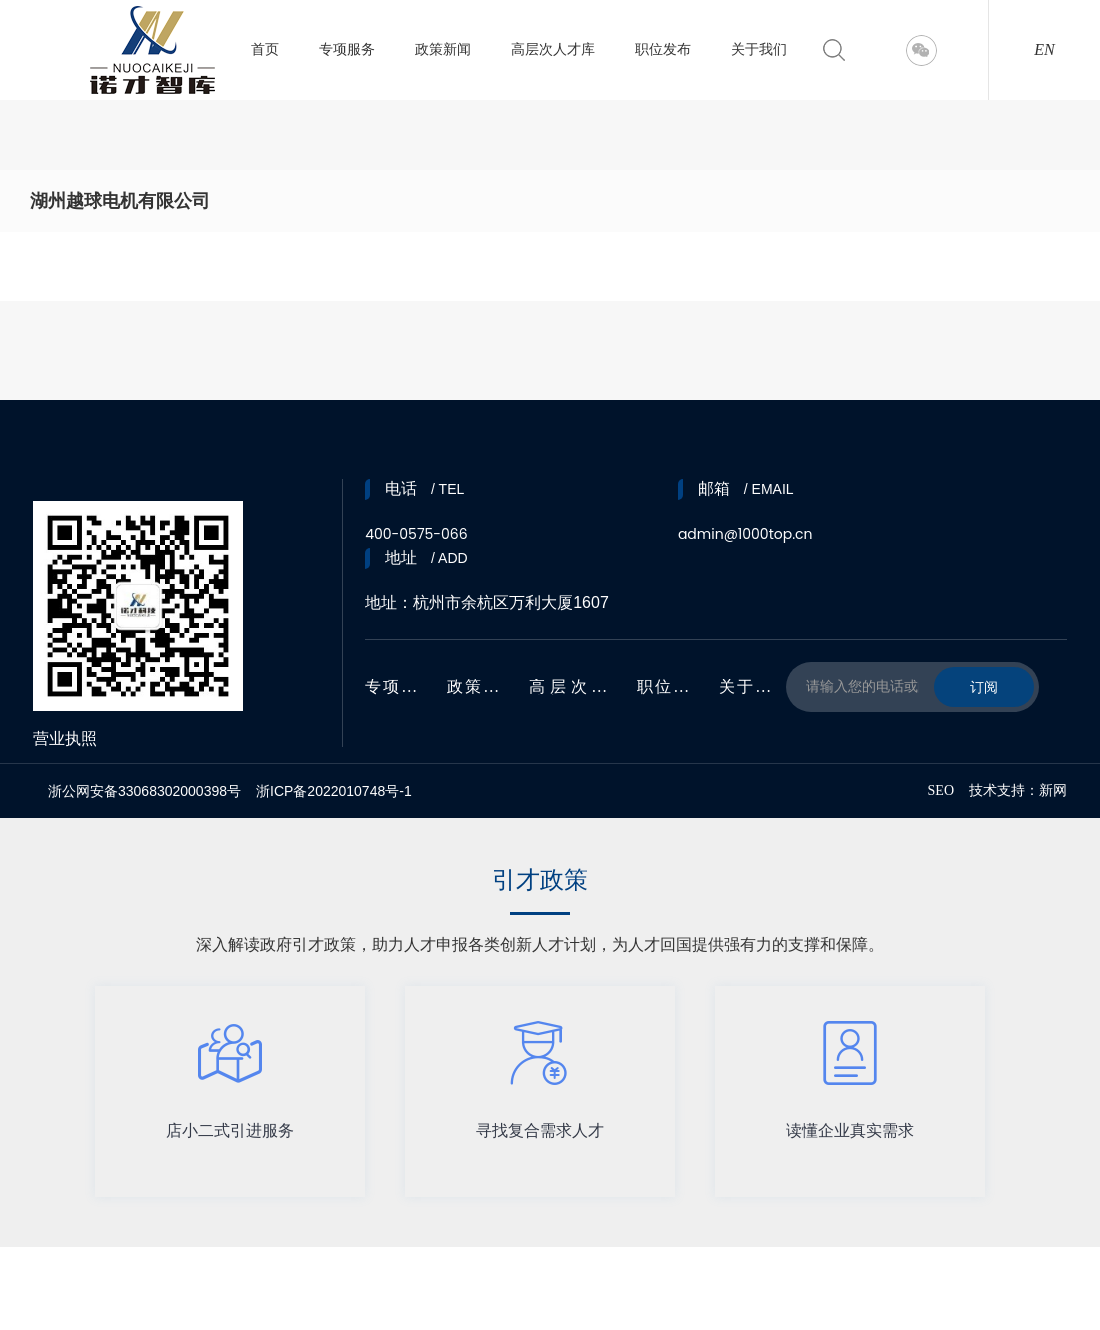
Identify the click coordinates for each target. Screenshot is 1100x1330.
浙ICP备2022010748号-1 (334, 791)
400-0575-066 (416, 534)
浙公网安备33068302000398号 (144, 791)
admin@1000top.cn (745, 534)
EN (1044, 49)
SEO (941, 790)
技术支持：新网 (1018, 790)
